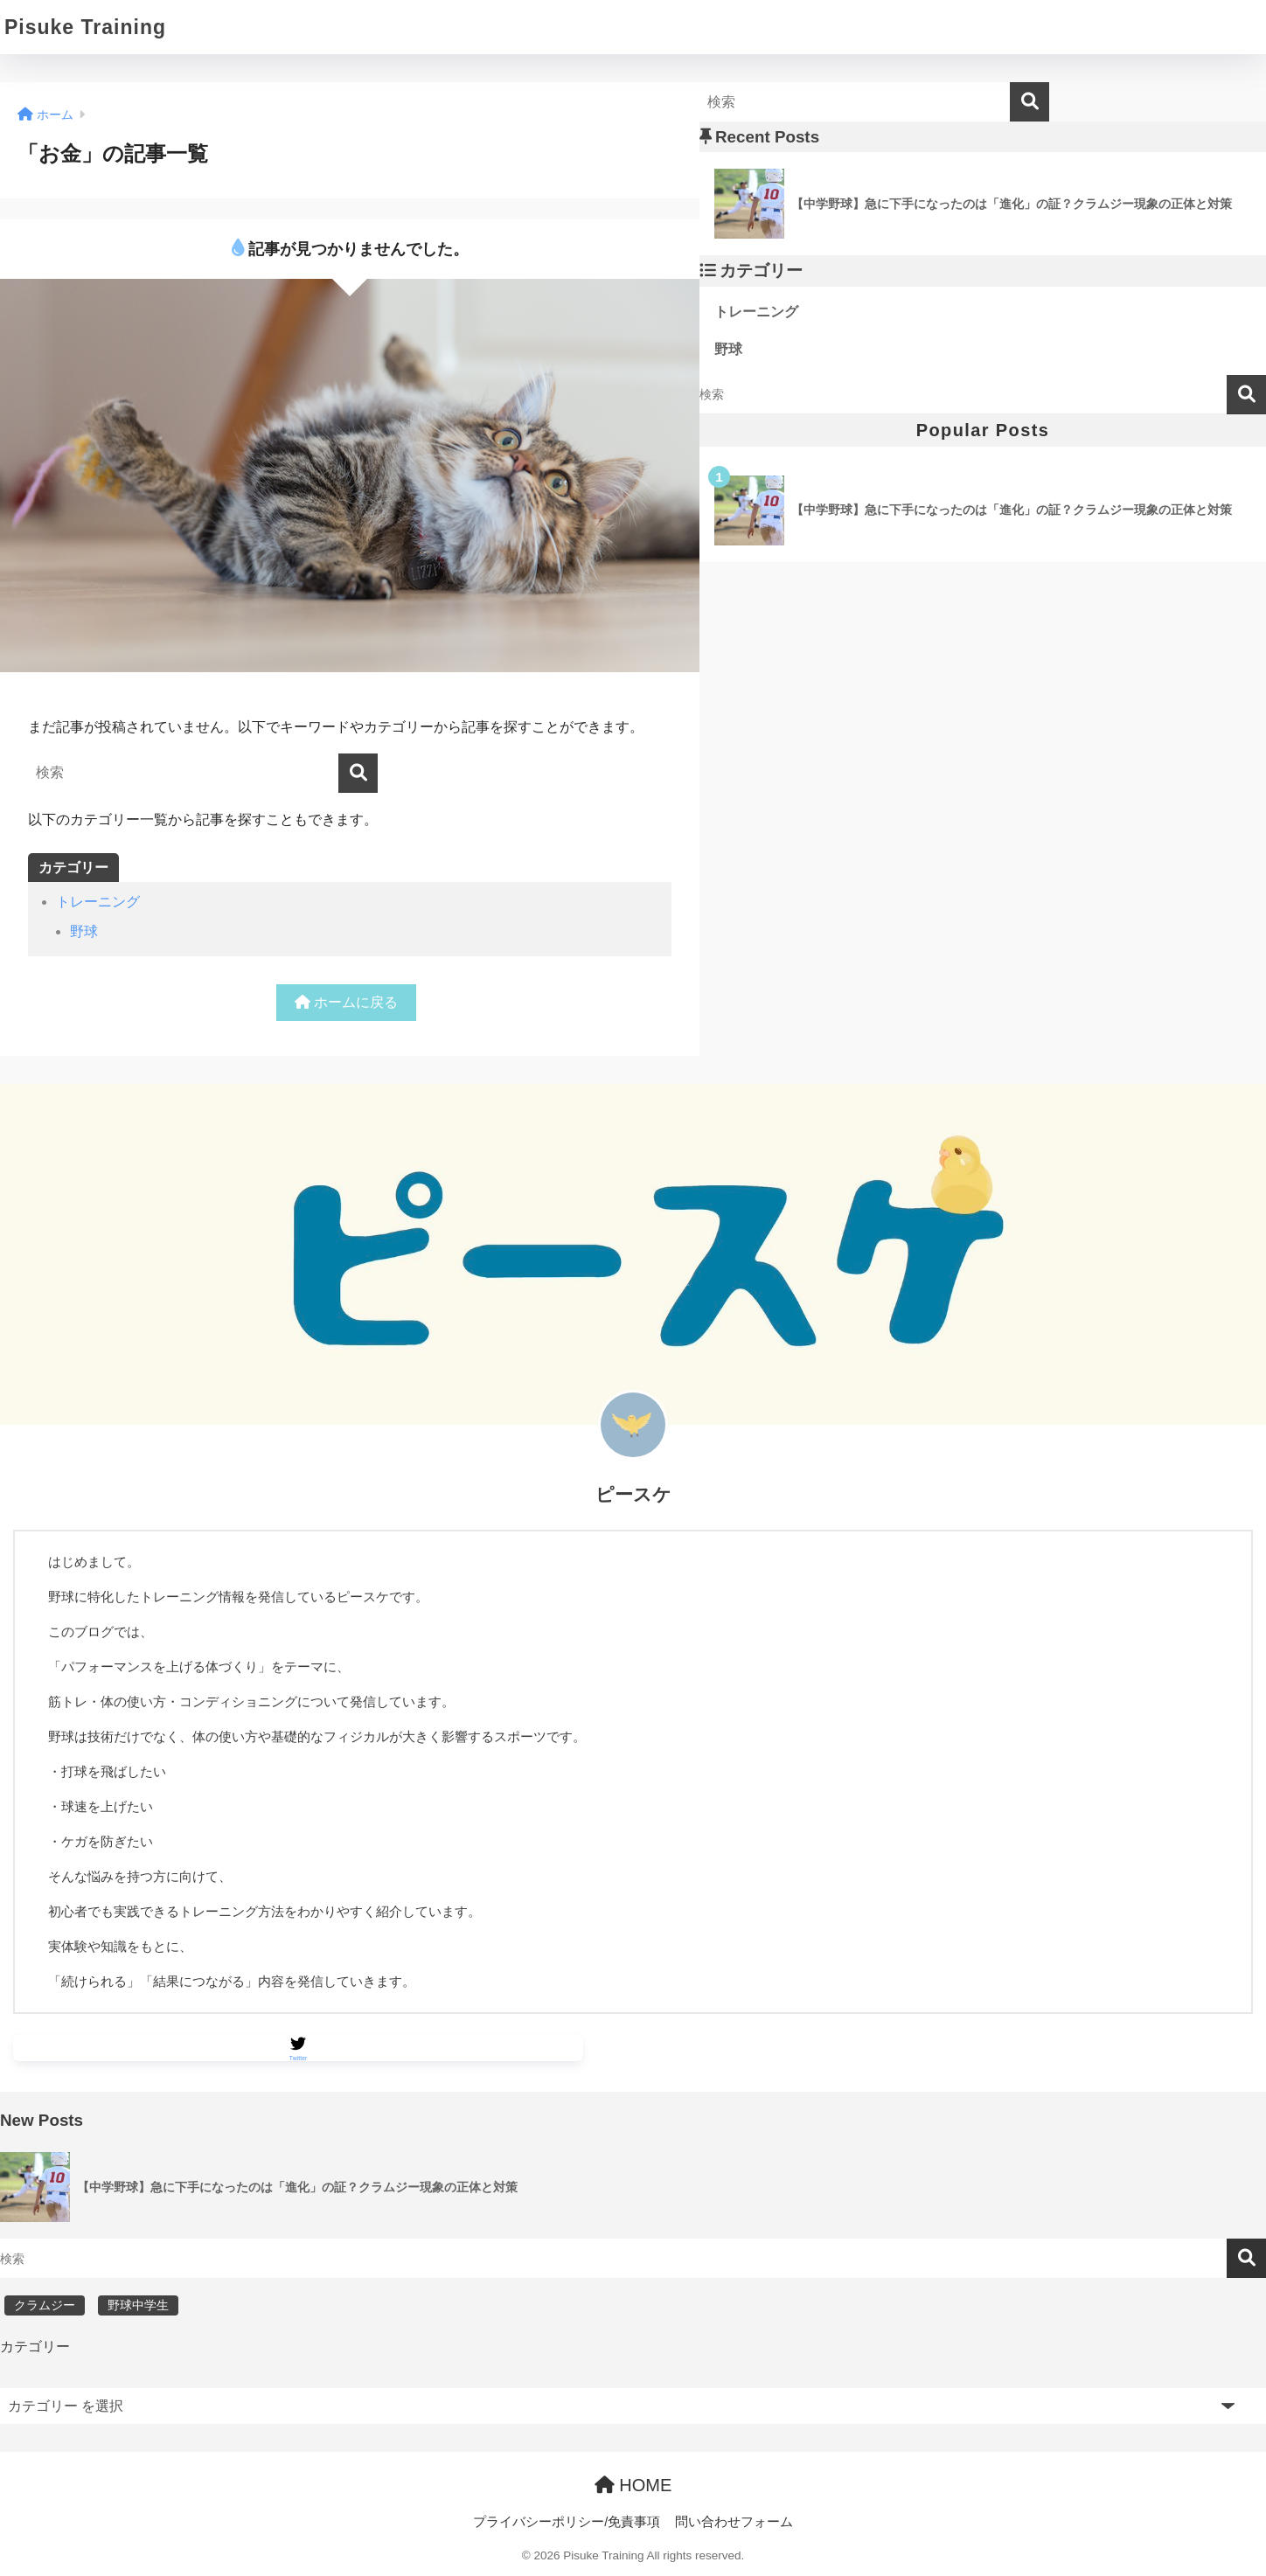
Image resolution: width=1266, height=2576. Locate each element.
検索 (1246, 394)
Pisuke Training (85, 27)
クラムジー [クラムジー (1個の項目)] (44, 2306)
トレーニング (98, 901)
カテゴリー (35, 2347)
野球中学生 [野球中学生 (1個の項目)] (138, 2306)
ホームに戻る (346, 1002)
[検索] (358, 773)
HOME (633, 2486)
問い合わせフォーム (734, 2523)
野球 (84, 931)
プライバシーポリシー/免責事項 (566, 2523)
